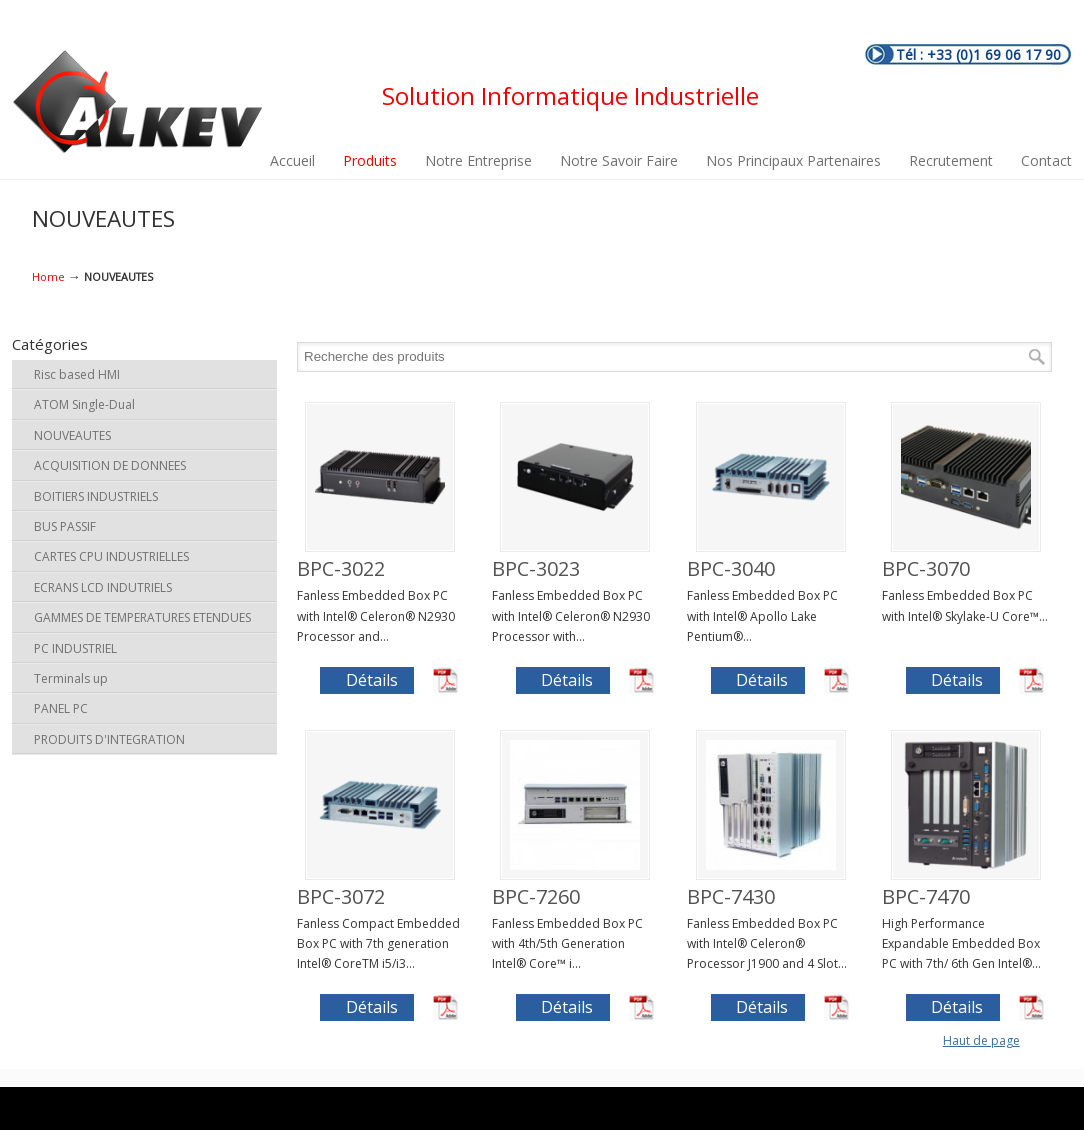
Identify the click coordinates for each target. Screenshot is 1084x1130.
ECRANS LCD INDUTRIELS (103, 587)
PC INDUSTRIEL (75, 648)
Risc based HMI (77, 374)
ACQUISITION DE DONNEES (110, 465)
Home (48, 276)
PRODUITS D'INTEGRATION (109, 739)
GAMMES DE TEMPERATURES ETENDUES (142, 617)
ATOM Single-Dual (84, 404)
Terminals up (71, 678)
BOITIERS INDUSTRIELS (96, 496)
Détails (372, 680)
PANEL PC (61, 708)
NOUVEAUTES (72, 435)
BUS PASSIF (65, 526)
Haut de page (981, 1040)
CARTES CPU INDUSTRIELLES (111, 556)
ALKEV (137, 102)
